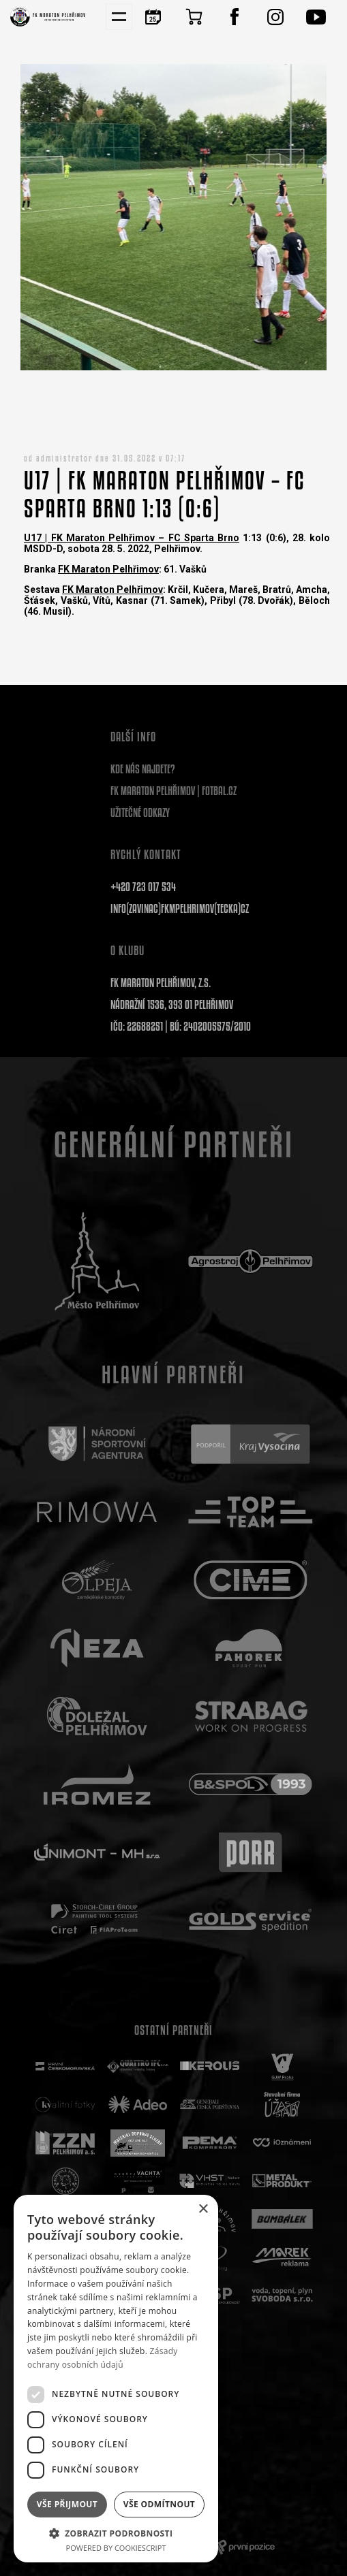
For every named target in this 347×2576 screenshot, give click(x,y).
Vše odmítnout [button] (159, 2504)
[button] (116, 2532)
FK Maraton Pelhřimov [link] (108, 569)
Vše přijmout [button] (67, 2504)
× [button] (203, 2209)
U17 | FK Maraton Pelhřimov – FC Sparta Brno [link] (131, 537)
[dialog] (116, 2378)
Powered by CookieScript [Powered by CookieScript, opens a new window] (116, 2548)
